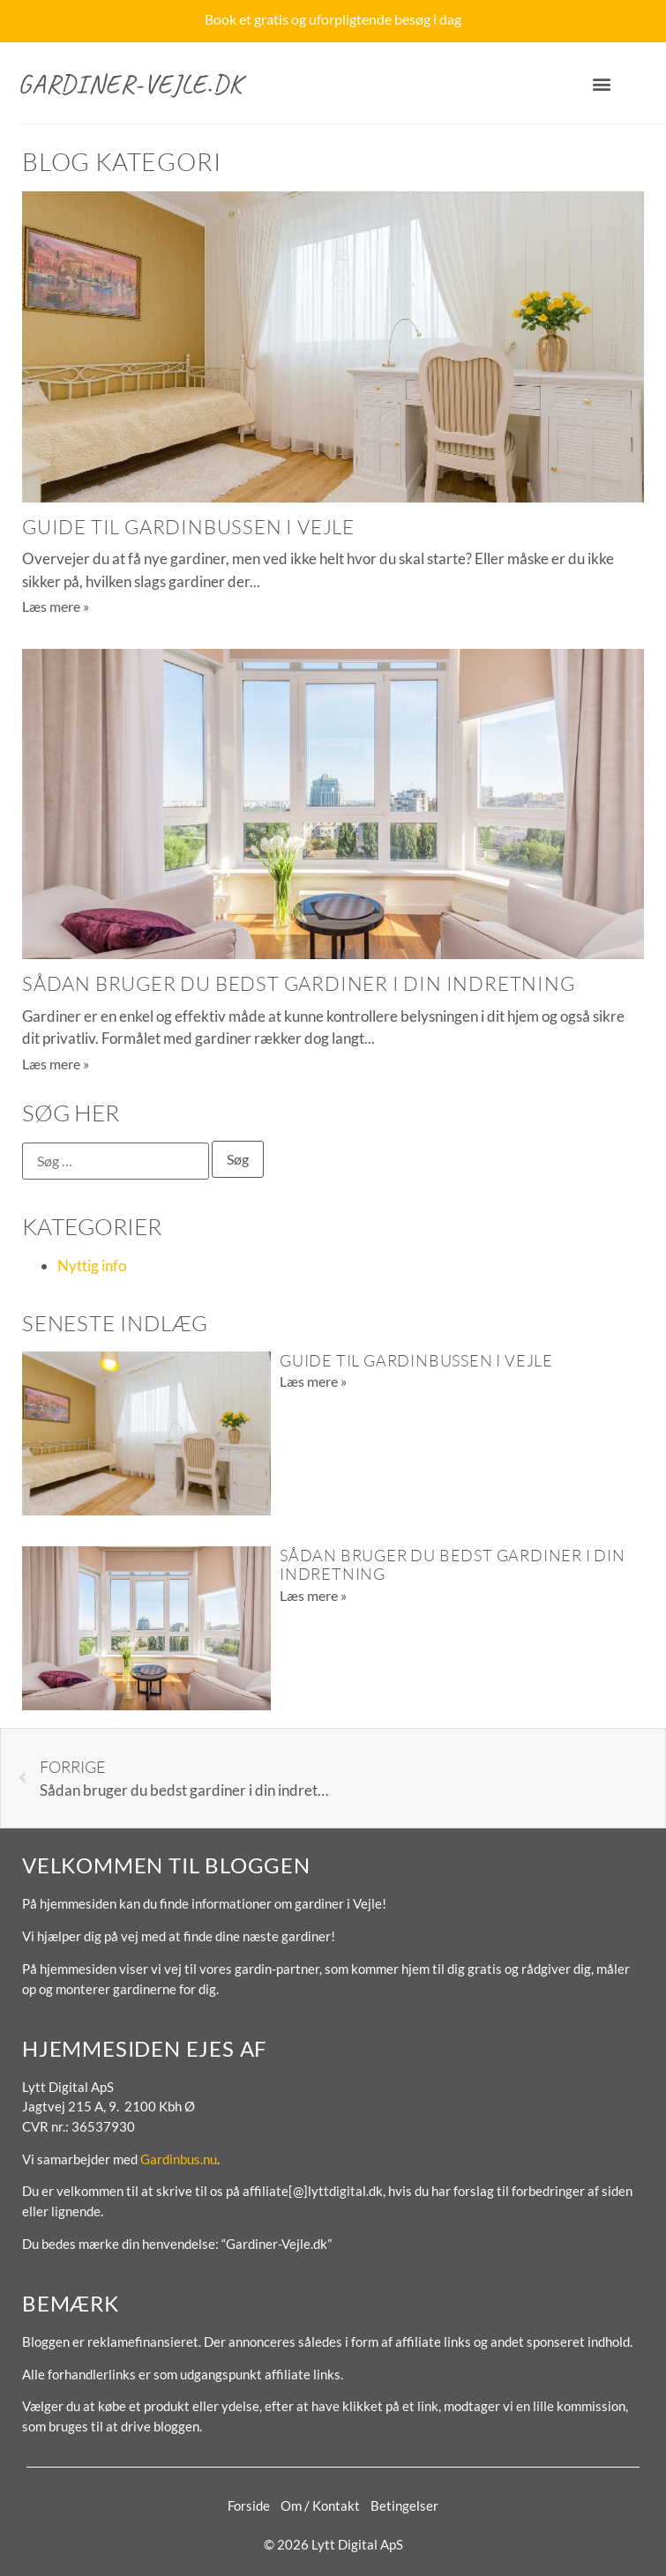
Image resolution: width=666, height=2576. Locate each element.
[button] (601, 84)
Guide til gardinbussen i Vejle (188, 527)
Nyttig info (91, 1265)
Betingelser (404, 2505)
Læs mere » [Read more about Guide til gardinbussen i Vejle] (55, 606)
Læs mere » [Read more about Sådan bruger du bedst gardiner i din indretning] (55, 1063)
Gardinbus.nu (178, 2159)
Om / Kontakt (320, 2505)
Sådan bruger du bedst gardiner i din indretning (298, 983)
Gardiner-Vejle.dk (130, 84)
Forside (249, 2505)
